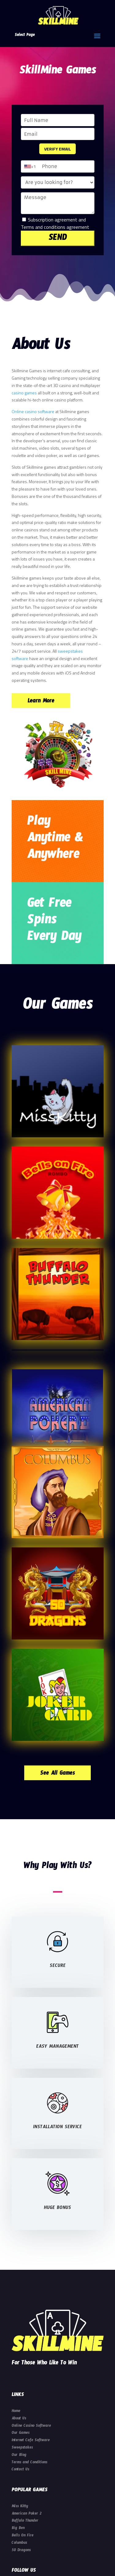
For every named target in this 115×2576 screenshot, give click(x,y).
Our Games (20, 2433)
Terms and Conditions (29, 2463)
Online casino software (33, 411)
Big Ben (18, 2528)
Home (16, 2411)
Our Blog (19, 2455)
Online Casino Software (31, 2426)
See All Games (57, 1774)
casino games (24, 392)
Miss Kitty (20, 2507)
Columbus (19, 2543)
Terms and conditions (43, 227)
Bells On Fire (22, 2536)
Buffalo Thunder (25, 2521)
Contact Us (20, 2470)
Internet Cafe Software (31, 2440)
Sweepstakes (22, 2448)
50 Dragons (21, 2550)
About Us (19, 2419)
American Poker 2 (26, 2514)
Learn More (41, 702)
